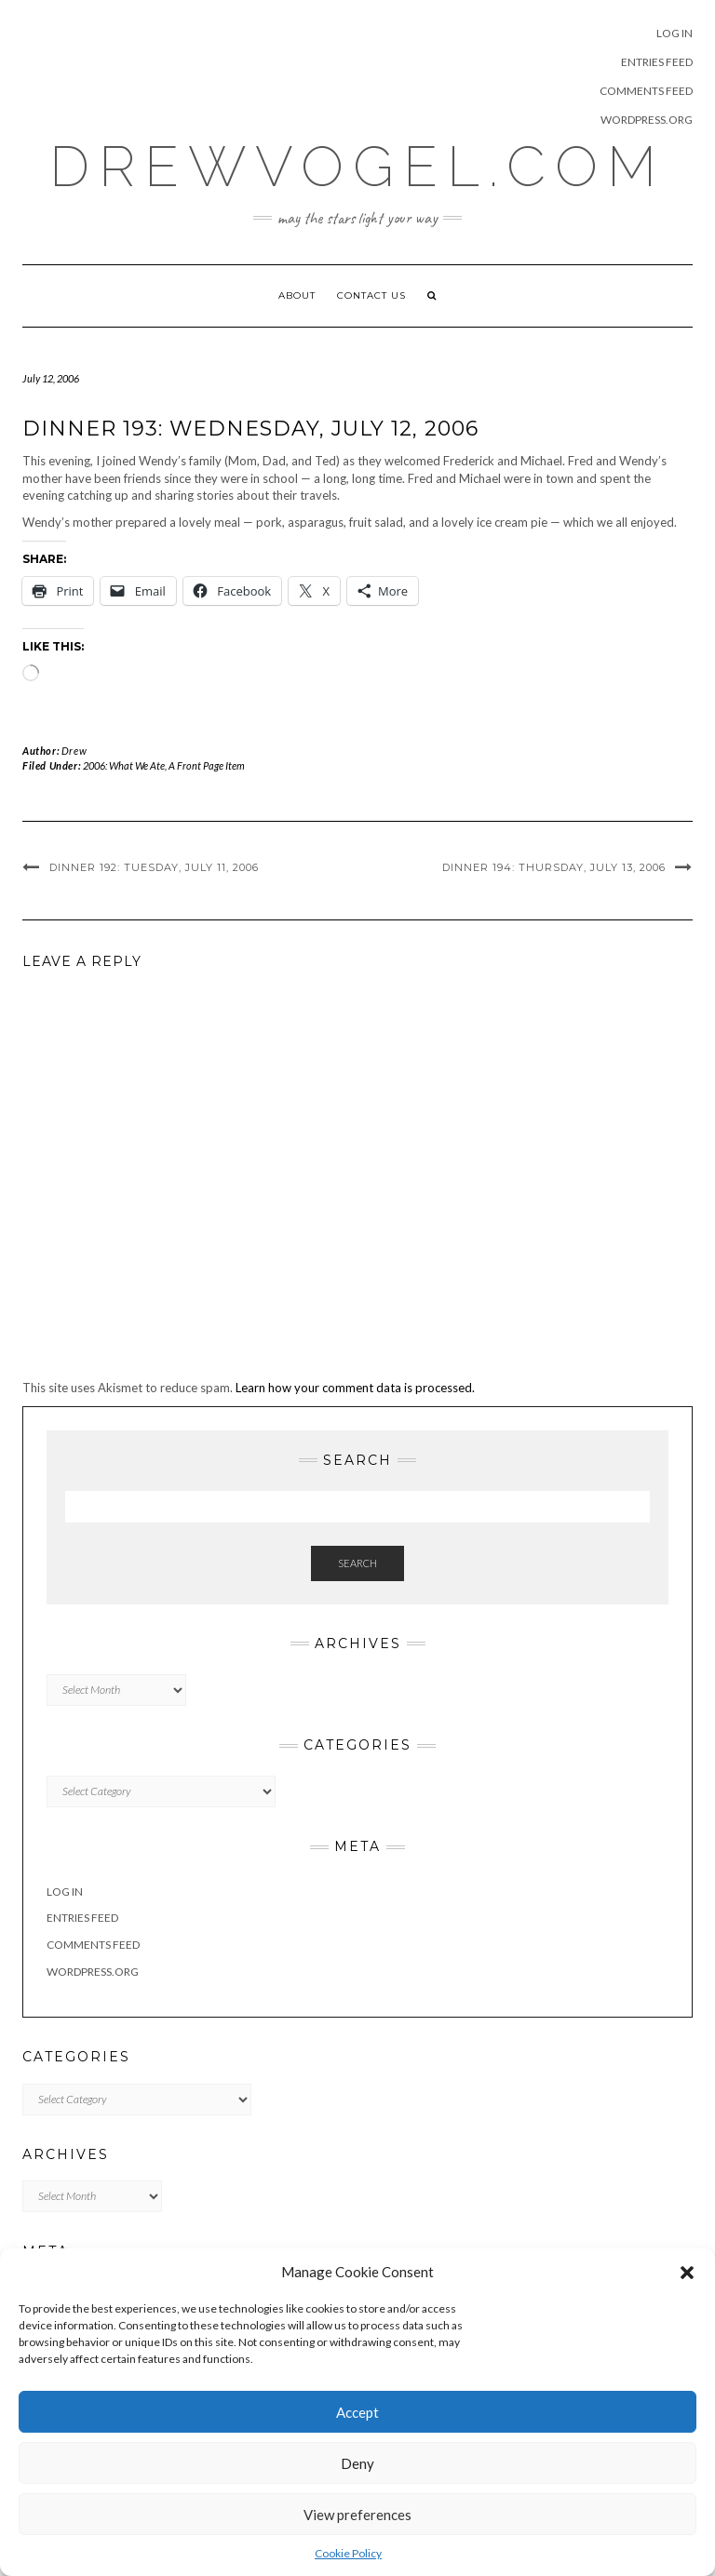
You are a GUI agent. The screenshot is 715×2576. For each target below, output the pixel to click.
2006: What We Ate (124, 765)
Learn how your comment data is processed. (355, 1387)
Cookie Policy (348, 2553)
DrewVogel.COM (357, 166)
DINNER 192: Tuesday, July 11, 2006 (154, 867)
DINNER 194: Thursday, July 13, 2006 (554, 867)
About (297, 295)
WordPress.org (646, 120)
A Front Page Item (207, 765)
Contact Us (371, 295)
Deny (357, 2463)
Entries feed (657, 62)
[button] (687, 2272)
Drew (74, 751)
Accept (357, 2412)
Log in (674, 33)
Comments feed (646, 91)
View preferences (357, 2514)
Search (357, 1563)
